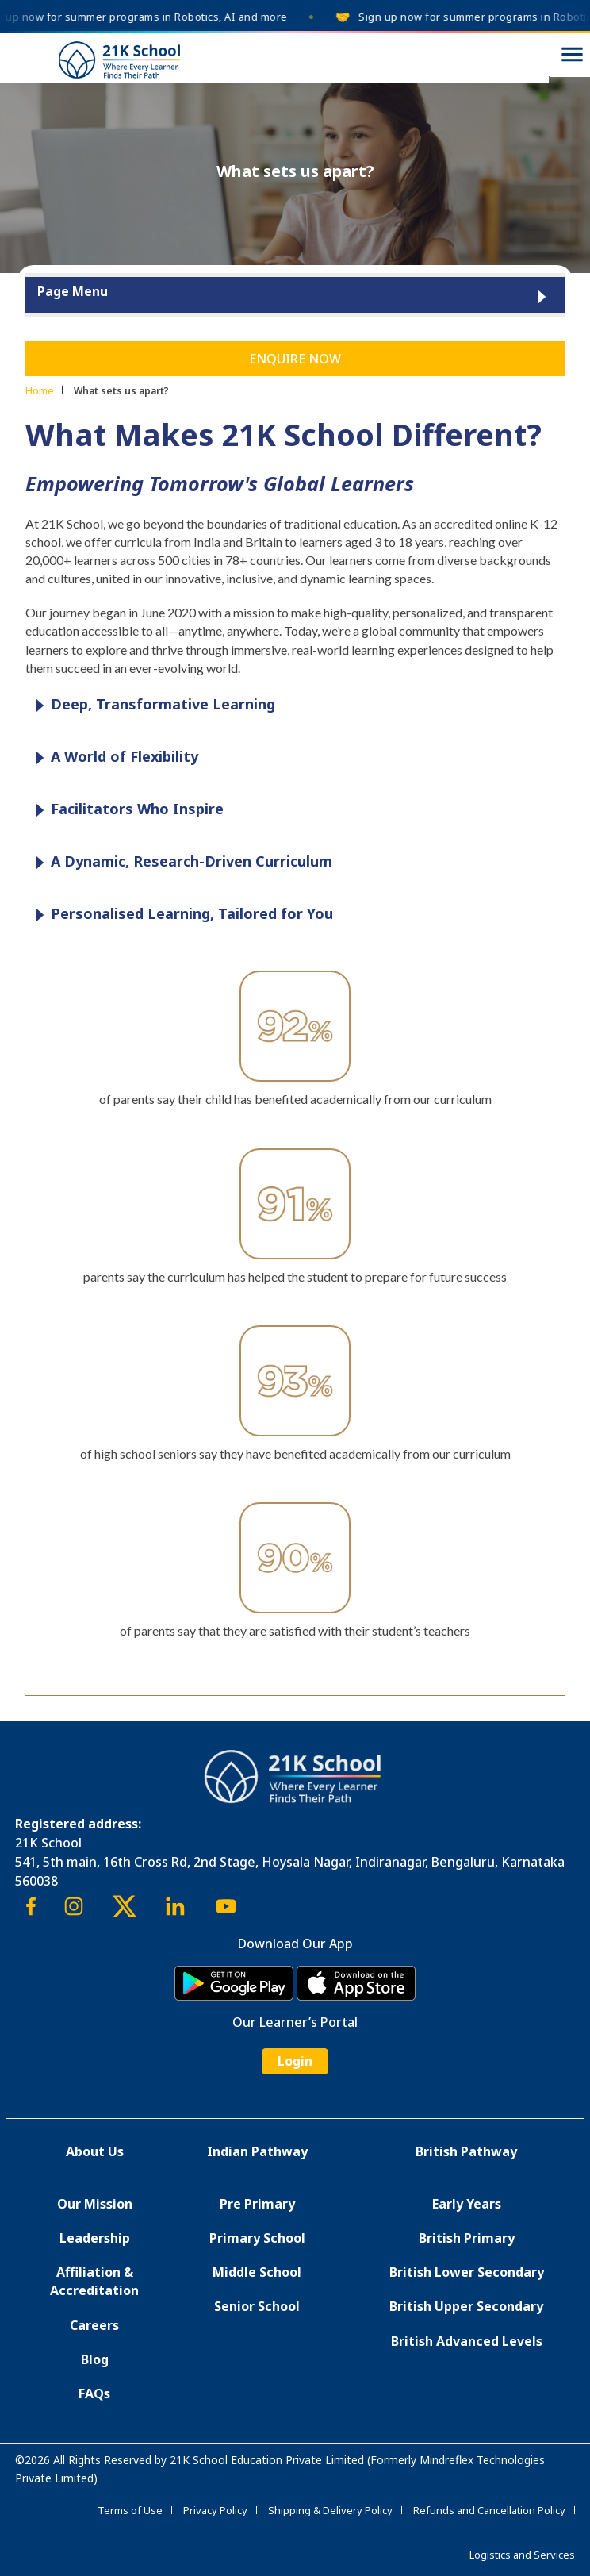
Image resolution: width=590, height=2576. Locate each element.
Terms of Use (130, 2510)
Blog (95, 2359)
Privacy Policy (215, 2510)
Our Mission (94, 2204)
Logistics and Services (522, 2554)
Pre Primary (257, 2204)
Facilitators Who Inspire (125, 810)
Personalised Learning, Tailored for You (180, 914)
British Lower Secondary (466, 2272)
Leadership (94, 2238)
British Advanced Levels (466, 2341)
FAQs (94, 2393)
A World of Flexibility (112, 757)
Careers (94, 2325)
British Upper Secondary (466, 2306)
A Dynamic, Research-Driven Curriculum (179, 862)
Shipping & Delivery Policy (330, 2510)
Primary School (257, 2238)
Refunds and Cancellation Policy (489, 2510)
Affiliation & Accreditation (94, 2281)
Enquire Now (295, 358)
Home (39, 390)
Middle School (257, 2272)
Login (295, 2061)
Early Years (466, 2204)
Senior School (257, 2306)
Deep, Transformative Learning (151, 705)
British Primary (467, 2238)
